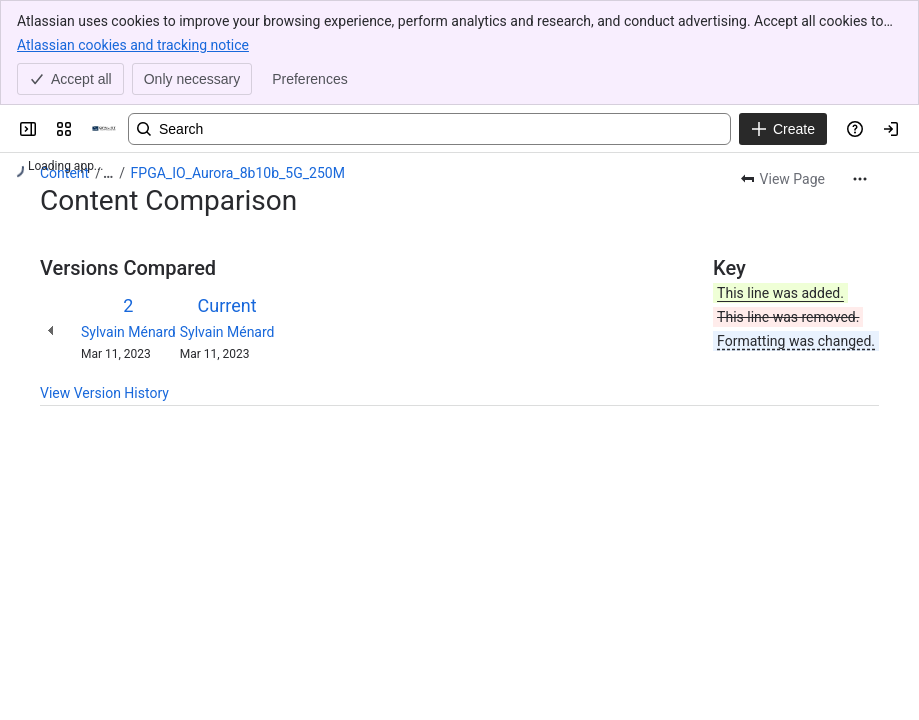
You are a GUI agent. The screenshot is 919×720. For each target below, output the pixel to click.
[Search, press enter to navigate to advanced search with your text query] (429, 129)
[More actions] (860, 179)
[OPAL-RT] (104, 129)
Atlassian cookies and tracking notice (133, 44)
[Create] (783, 129)
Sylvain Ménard (128, 332)
